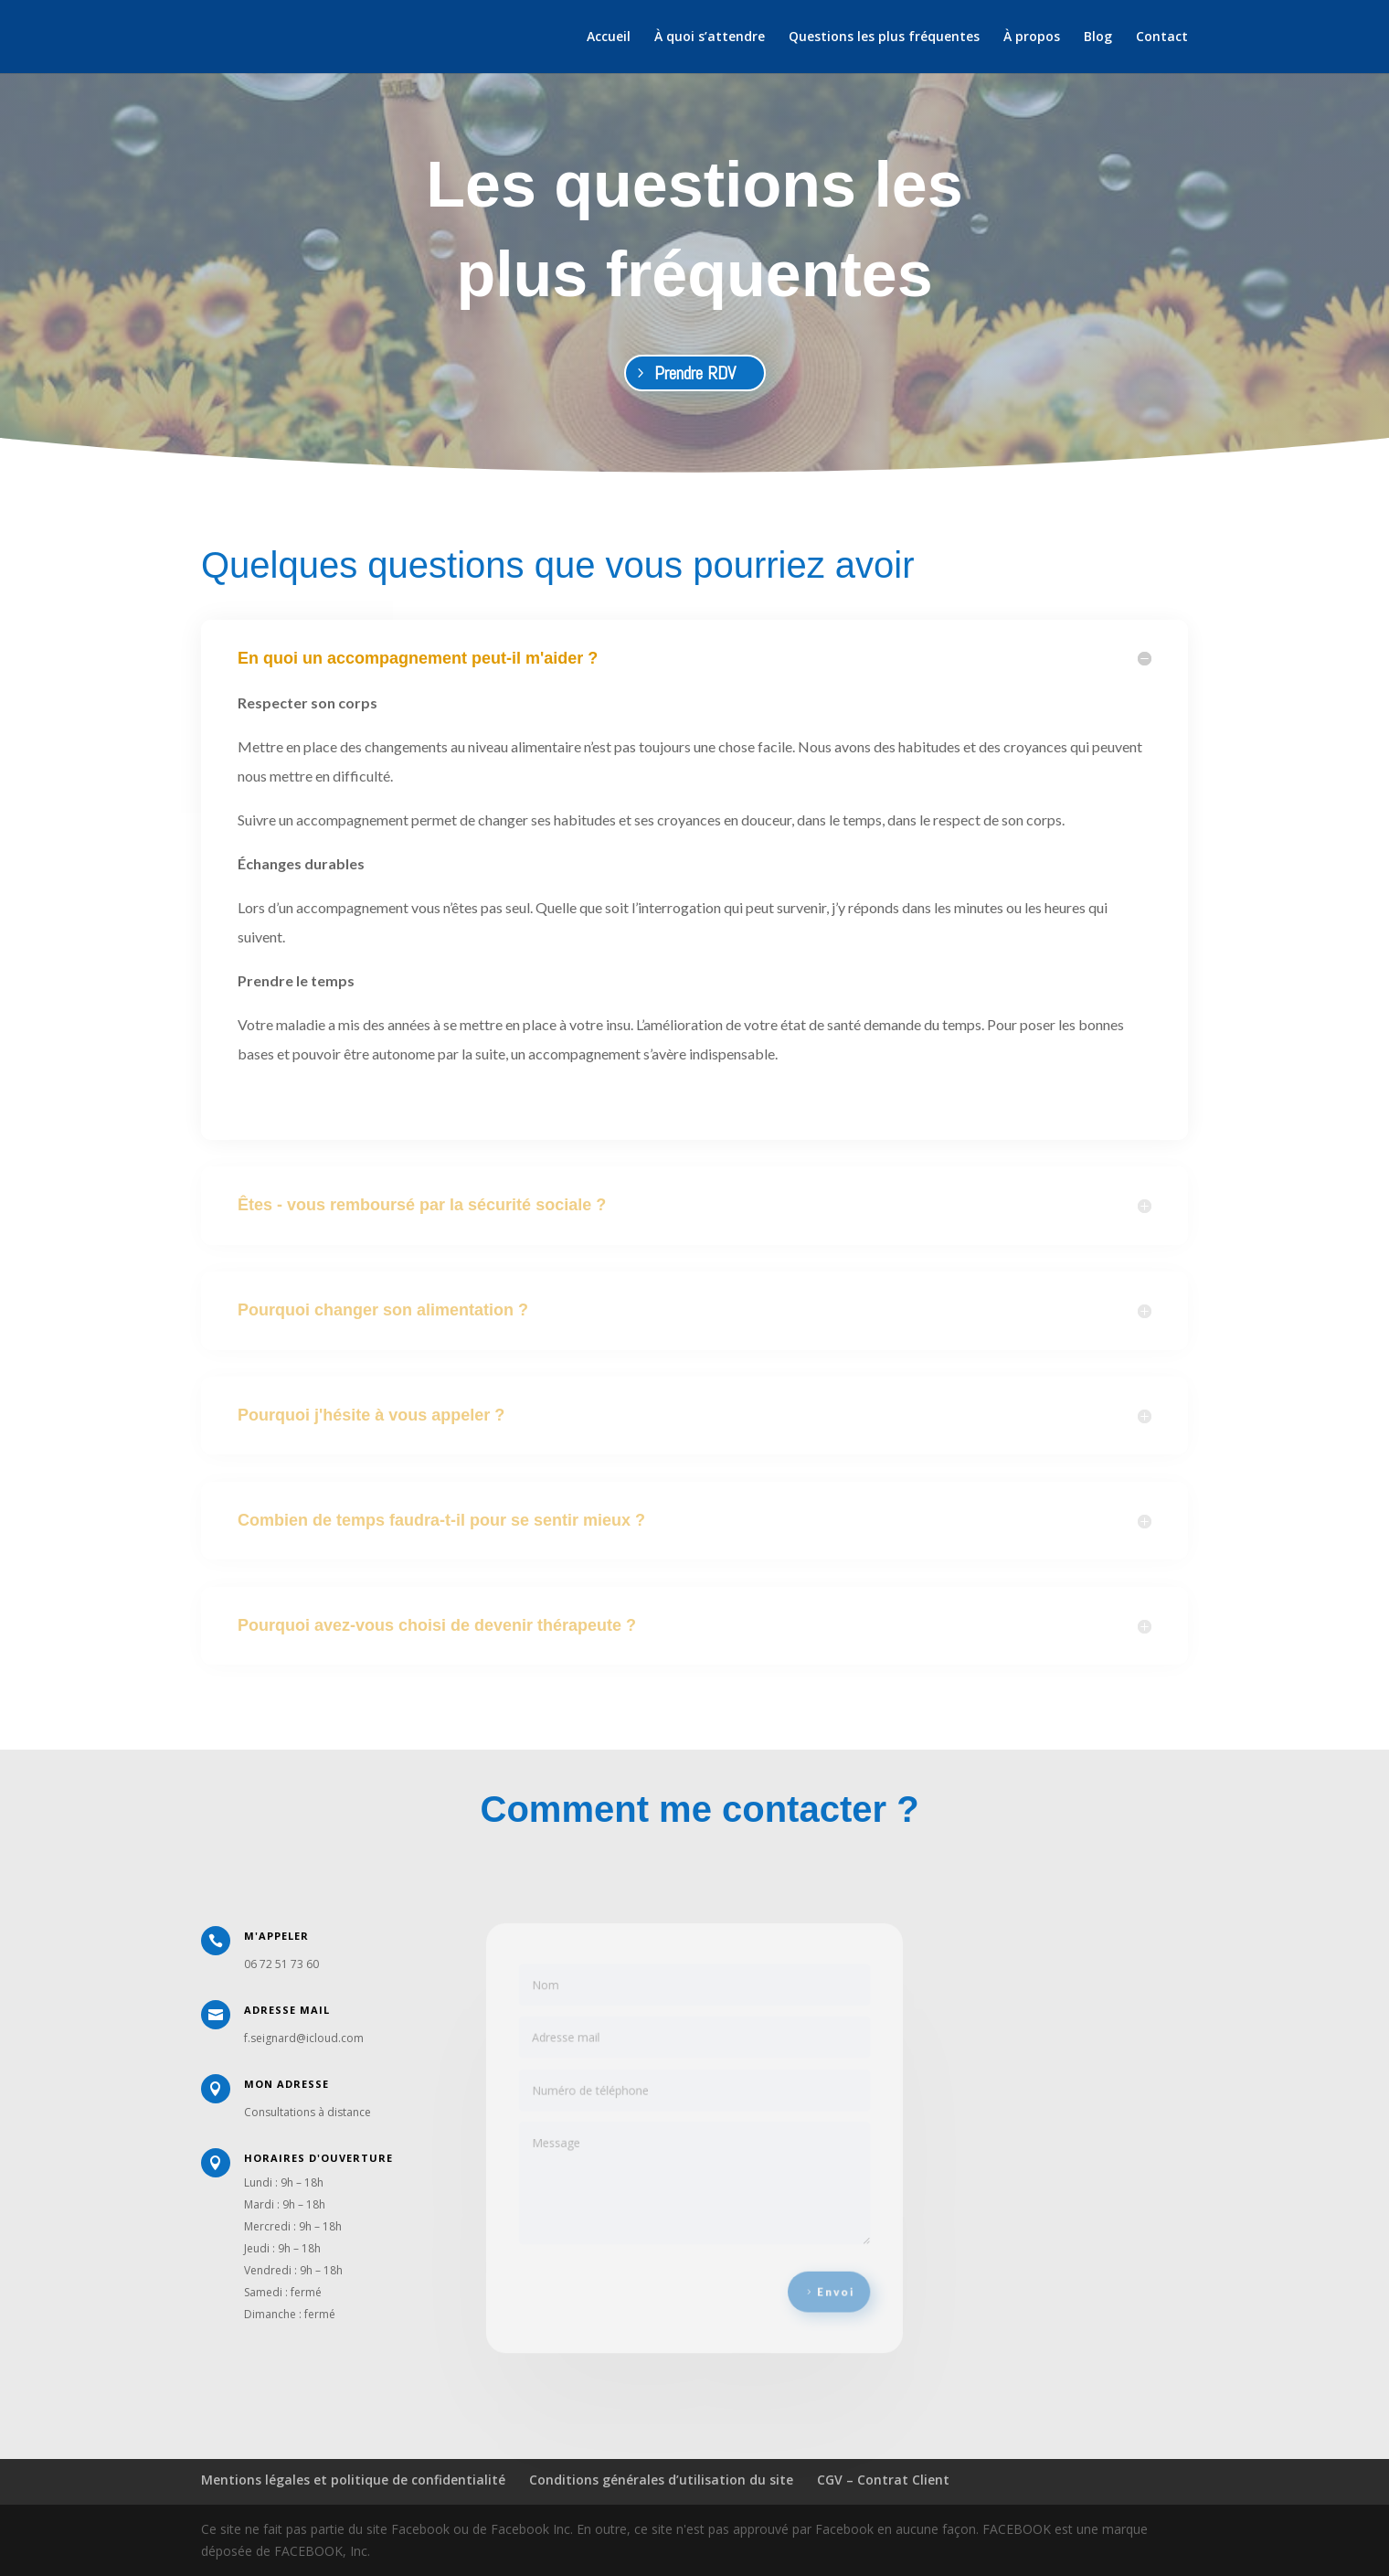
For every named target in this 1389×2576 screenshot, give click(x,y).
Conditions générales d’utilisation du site (661, 2479)
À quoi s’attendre (709, 37)
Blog (1098, 37)
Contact (1162, 37)
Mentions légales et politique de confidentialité (353, 2479)
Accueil (609, 37)
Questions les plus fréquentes (884, 37)
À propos (1031, 37)
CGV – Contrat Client (883, 2479)
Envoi (824, 2279)
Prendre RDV (695, 373)
